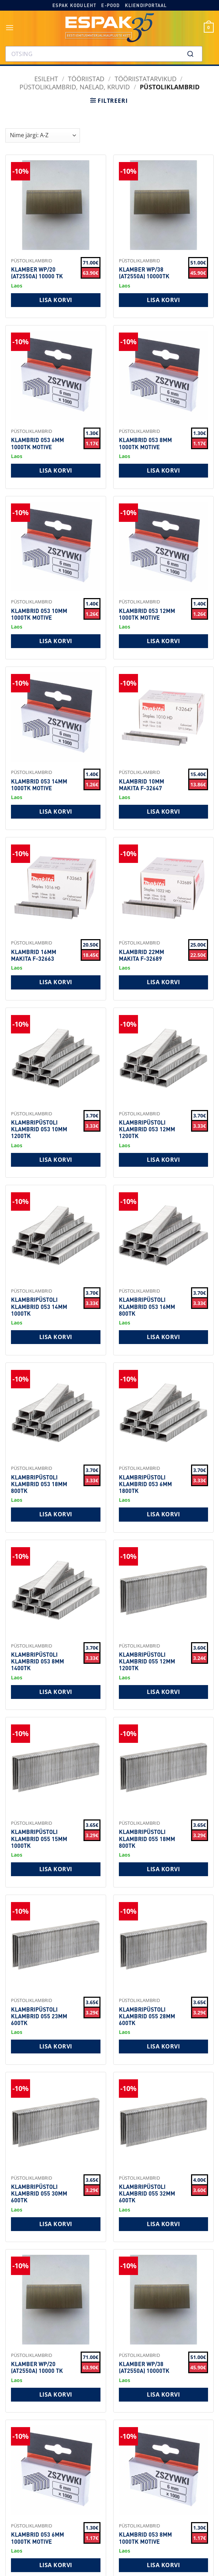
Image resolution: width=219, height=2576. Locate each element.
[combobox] (103, 54)
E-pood (110, 5)
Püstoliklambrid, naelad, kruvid (74, 86)
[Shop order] (42, 135)
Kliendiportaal (146, 5)
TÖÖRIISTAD (86, 78)
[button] (9, 27)
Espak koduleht (74, 5)
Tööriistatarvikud (146, 78)
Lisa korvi (55, 300)
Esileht (46, 78)
